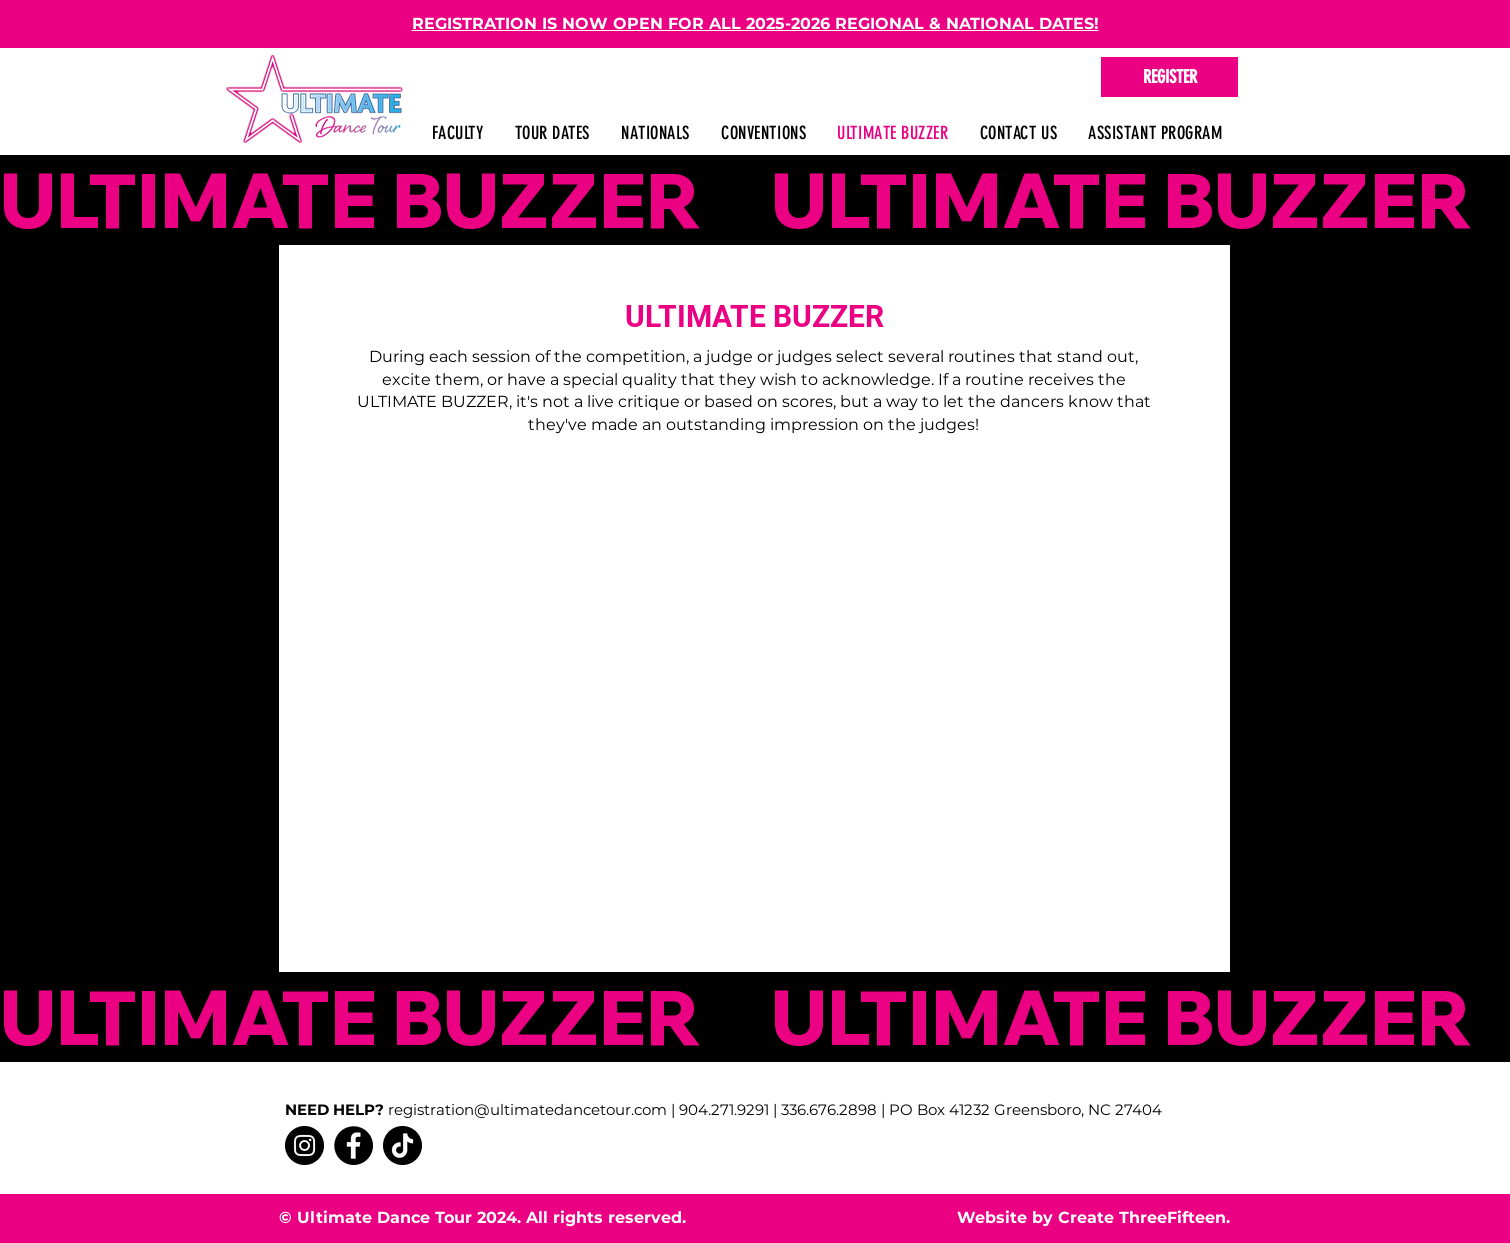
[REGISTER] (1169, 77)
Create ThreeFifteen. (1144, 1217)
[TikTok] (402, 1145)
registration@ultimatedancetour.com (527, 1109)
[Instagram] (304, 1145)
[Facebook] (353, 1145)
